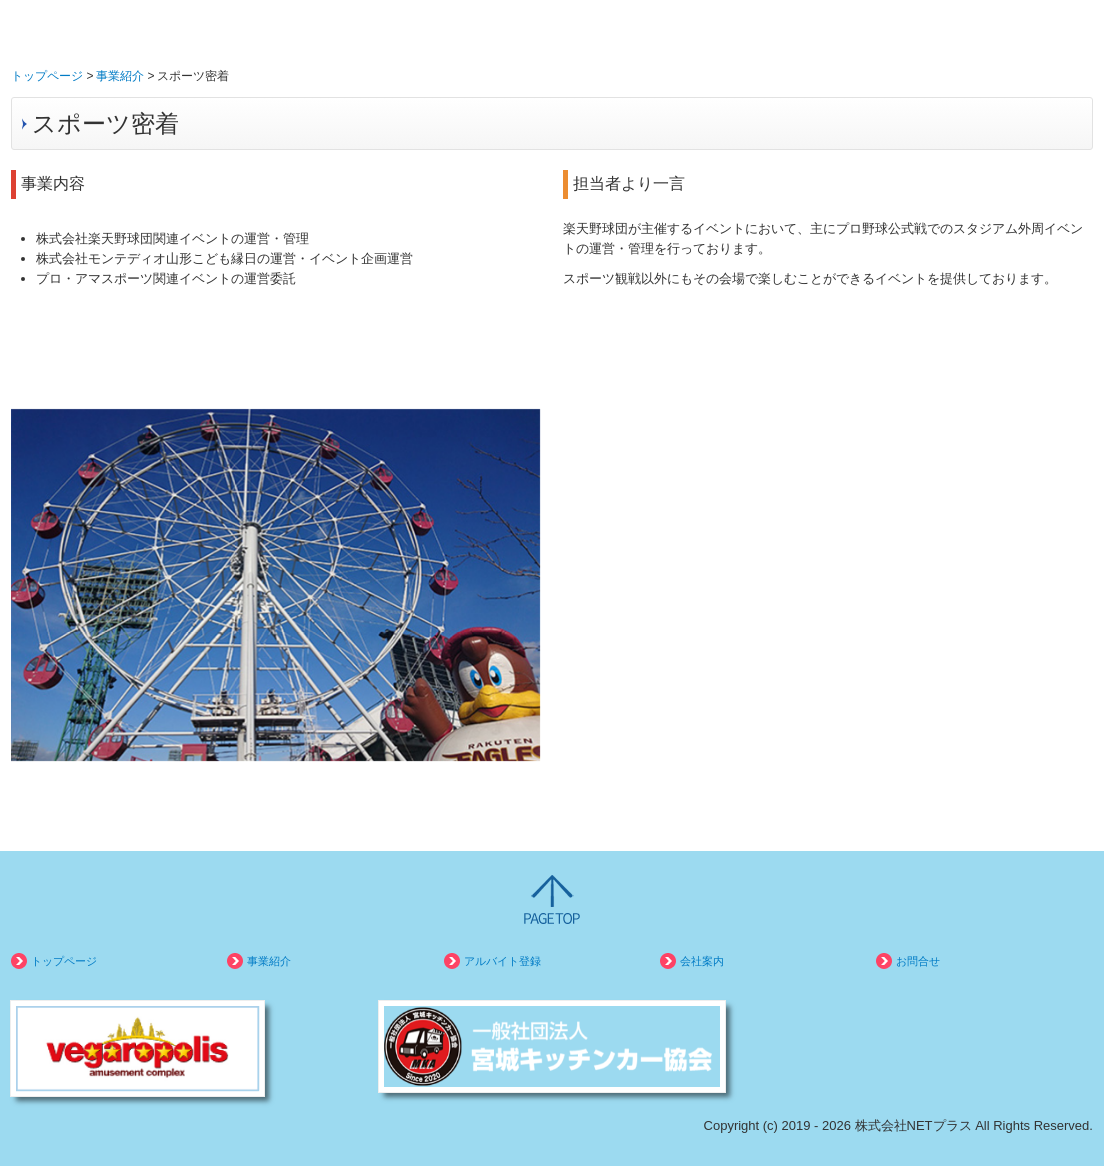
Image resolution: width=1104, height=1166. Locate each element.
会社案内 (702, 961)
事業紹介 (269, 961)
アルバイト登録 (502, 961)
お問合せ (918, 961)
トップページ (64, 961)
